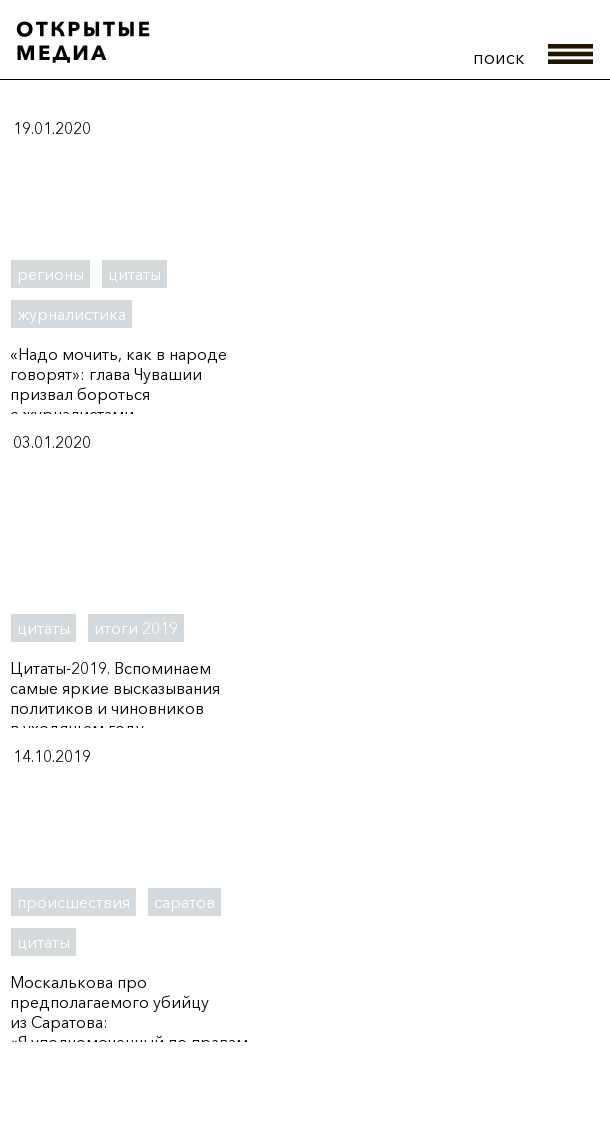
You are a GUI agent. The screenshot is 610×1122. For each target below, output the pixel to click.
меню (571, 54)
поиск (498, 58)
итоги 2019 (136, 628)
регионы (50, 274)
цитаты (134, 274)
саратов (184, 902)
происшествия (73, 902)
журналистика (71, 314)
